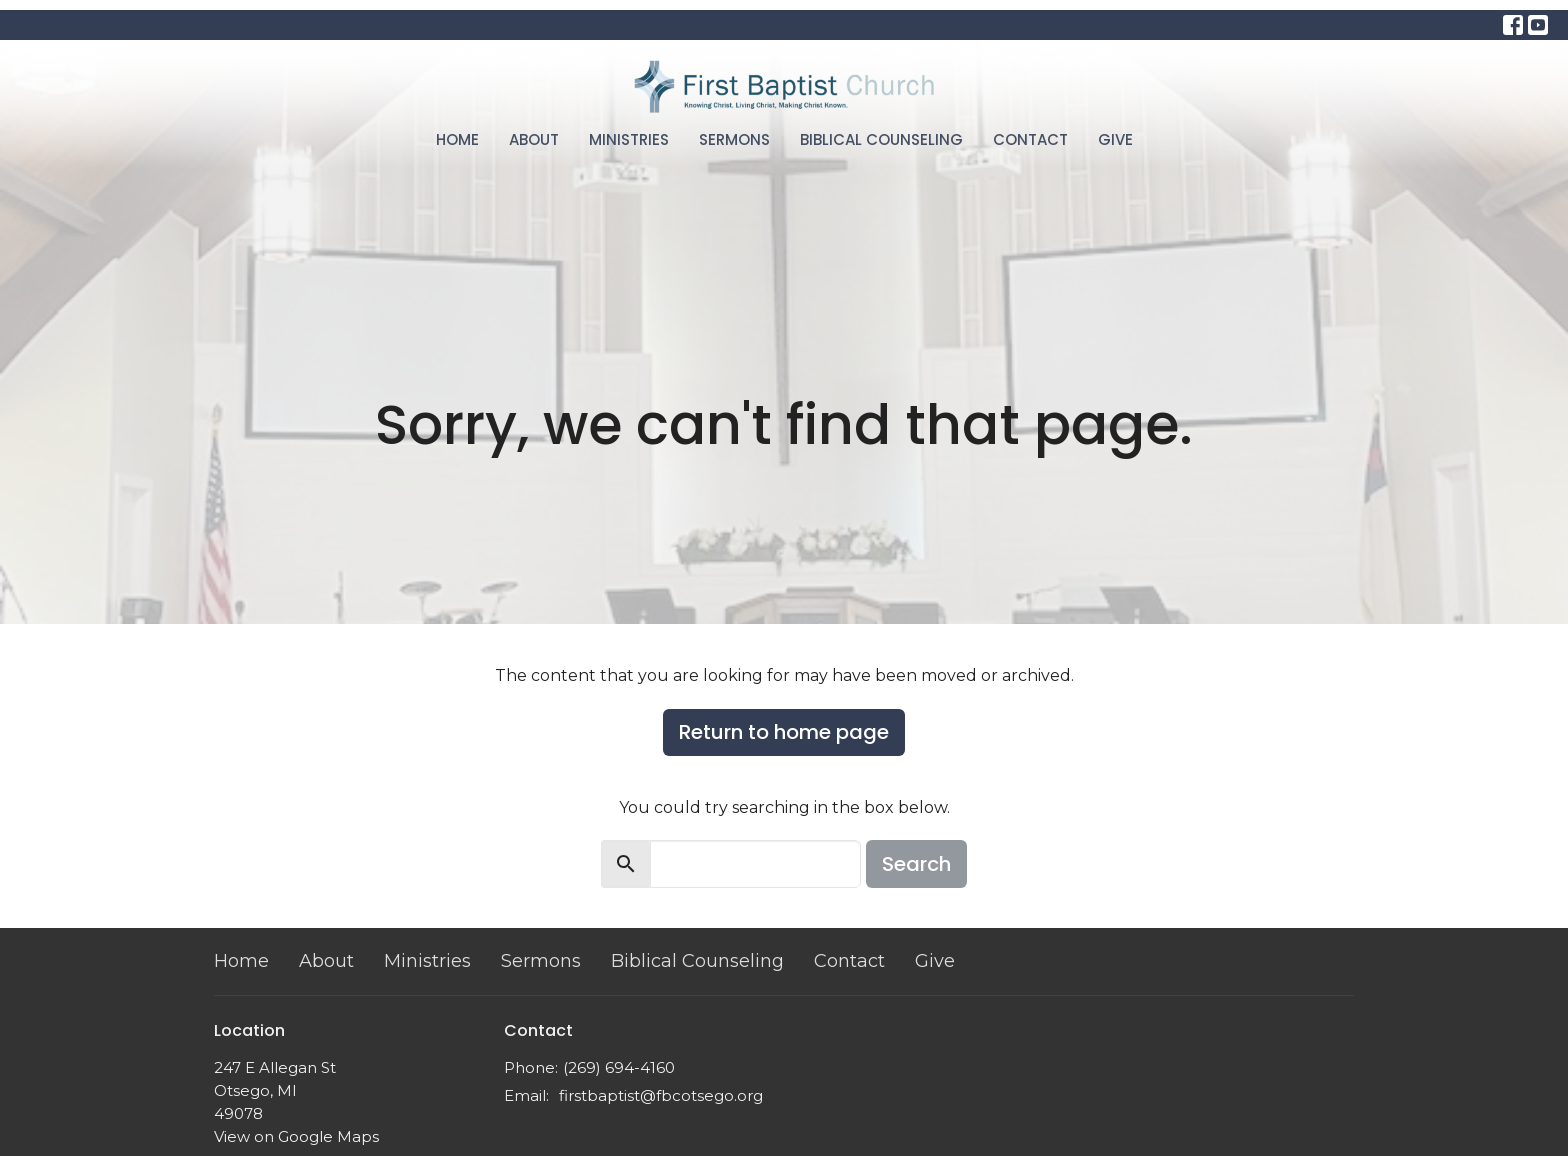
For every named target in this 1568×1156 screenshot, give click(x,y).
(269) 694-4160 (619, 1067)
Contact (1030, 139)
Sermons (734, 139)
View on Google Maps (296, 1136)
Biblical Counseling (881, 139)
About (534, 139)
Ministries (629, 139)
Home (457, 139)
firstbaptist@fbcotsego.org (661, 1095)
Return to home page (784, 732)
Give (1115, 139)
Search (916, 864)
